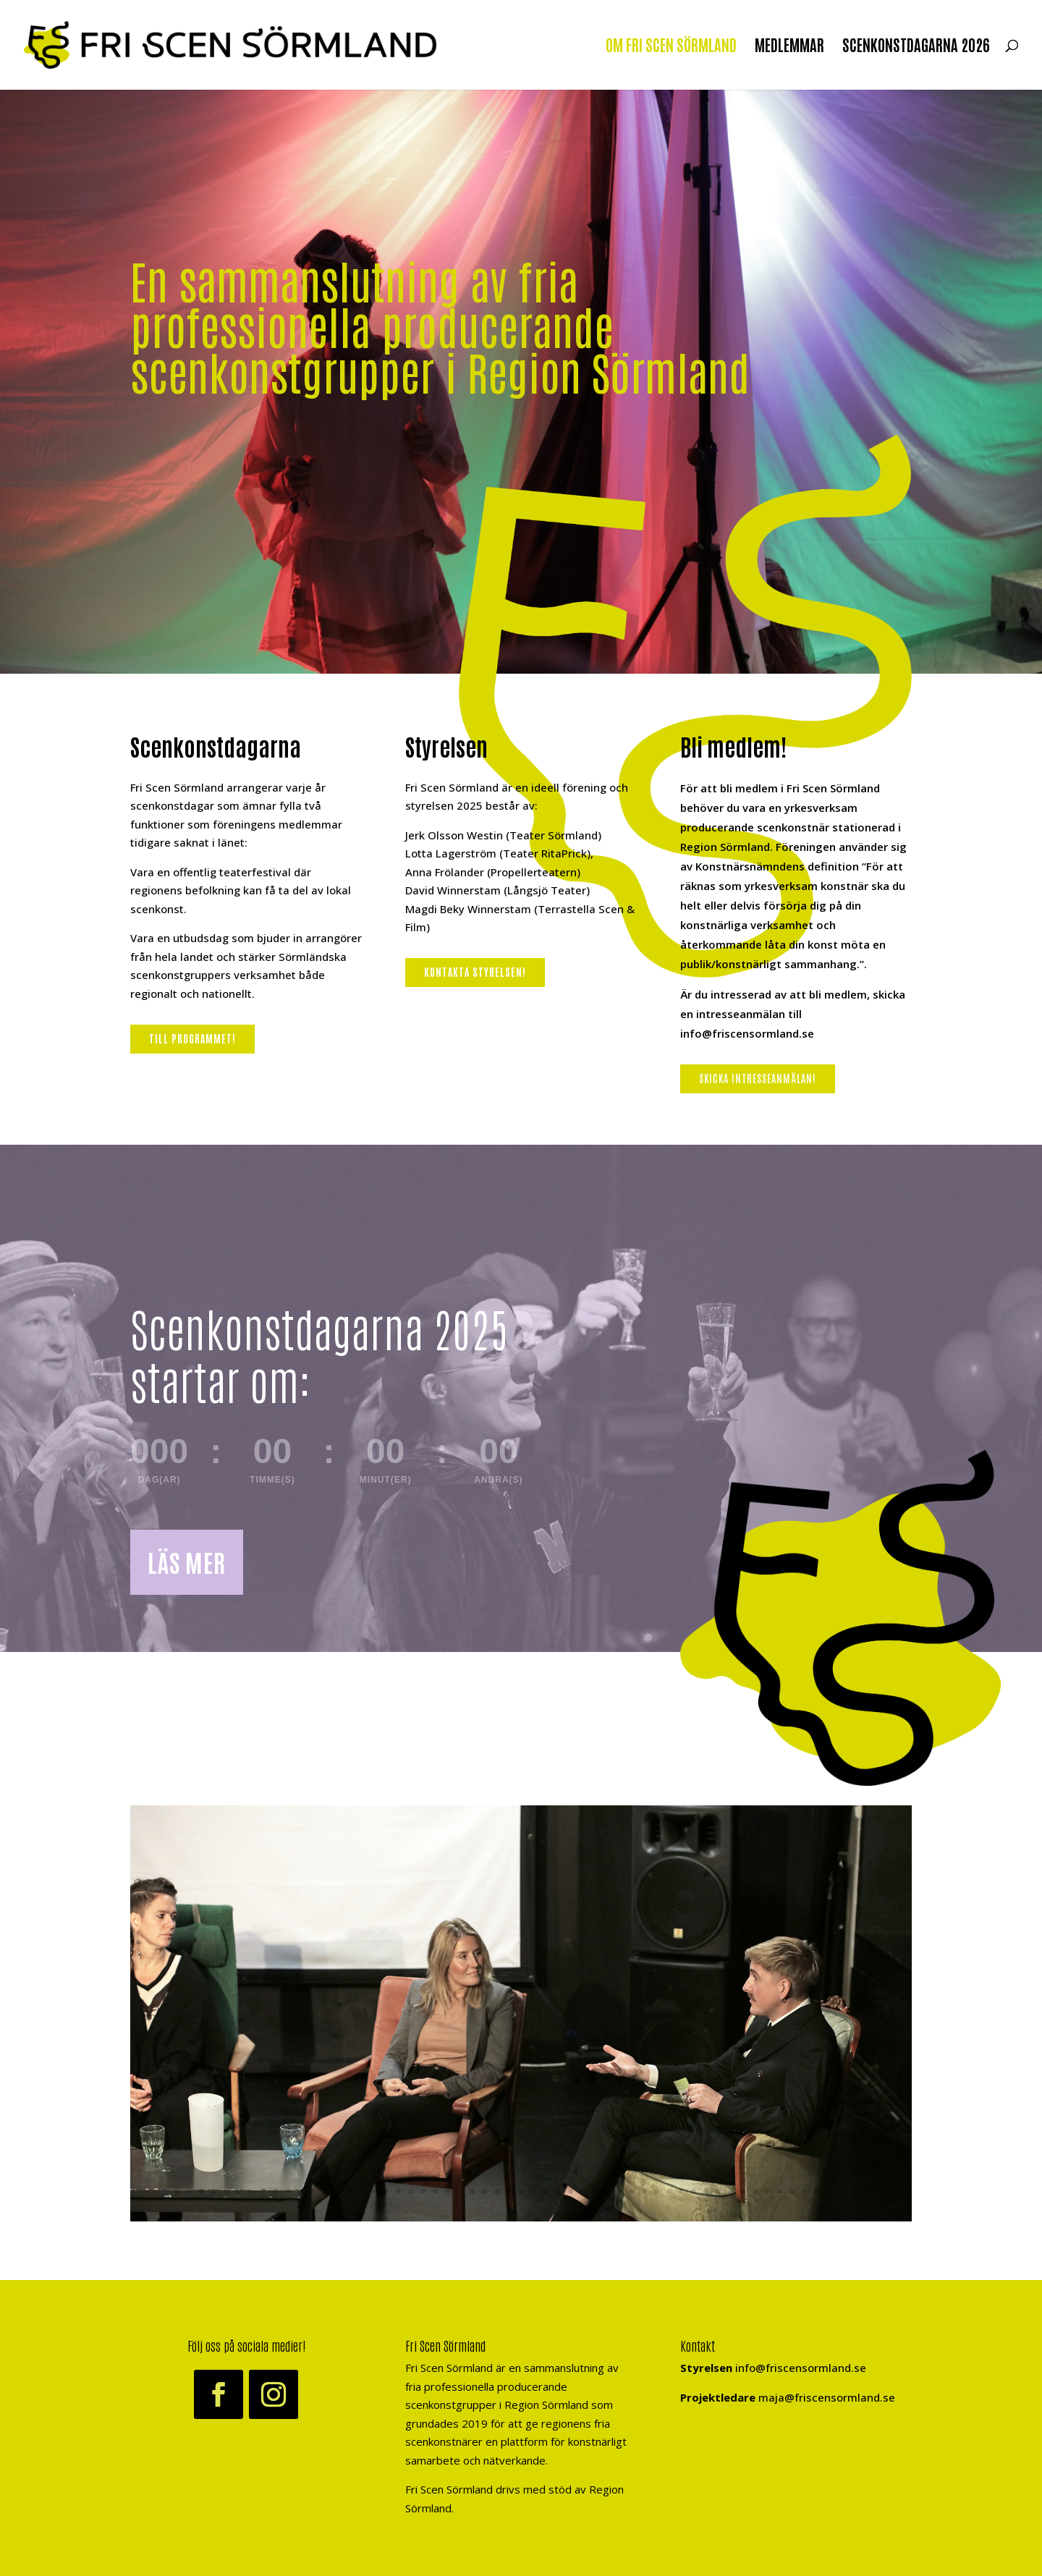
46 (718, 2191)
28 (496, 2191)
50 (767, 2191)
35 (582, 2191)
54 (816, 2191)
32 (545, 2191)
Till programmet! (192, 1038)
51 (779, 2191)
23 (435, 2191)
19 (386, 2191)
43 (681, 2191)
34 (570, 2191)
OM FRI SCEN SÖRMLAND (671, 47)
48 (742, 2191)
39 (632, 2191)
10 (275, 2191)
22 (422, 2191)
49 (755, 2191)
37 (607, 2191)
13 (312, 2191)
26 (472, 2191)
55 (828, 2191)
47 (730, 2191)
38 (619, 2191)
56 (841, 2191)
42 (669, 2191)
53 (804, 2191)
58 (865, 2191)
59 (878, 2191)
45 (705, 2191)
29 (509, 2191)
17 (361, 2191)
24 (447, 2191)
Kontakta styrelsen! (475, 971)
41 (656, 2191)
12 (299, 2191)
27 (484, 2191)
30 (521, 2191)
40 (644, 2191)
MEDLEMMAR (789, 47)
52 (792, 2191)
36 (595, 2191)
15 (336, 2191)
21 (410, 2191)
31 (533, 2191)
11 (287, 2191)
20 (398, 2191)
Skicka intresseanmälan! (757, 1078)
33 (558, 2191)
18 (373, 2191)
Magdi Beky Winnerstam (468, 909)
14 (324, 2191)
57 (853, 2191)
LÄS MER (187, 1561)
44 (693, 2191)
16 (349, 2191)
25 (459, 2191)
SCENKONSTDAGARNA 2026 (916, 47)
